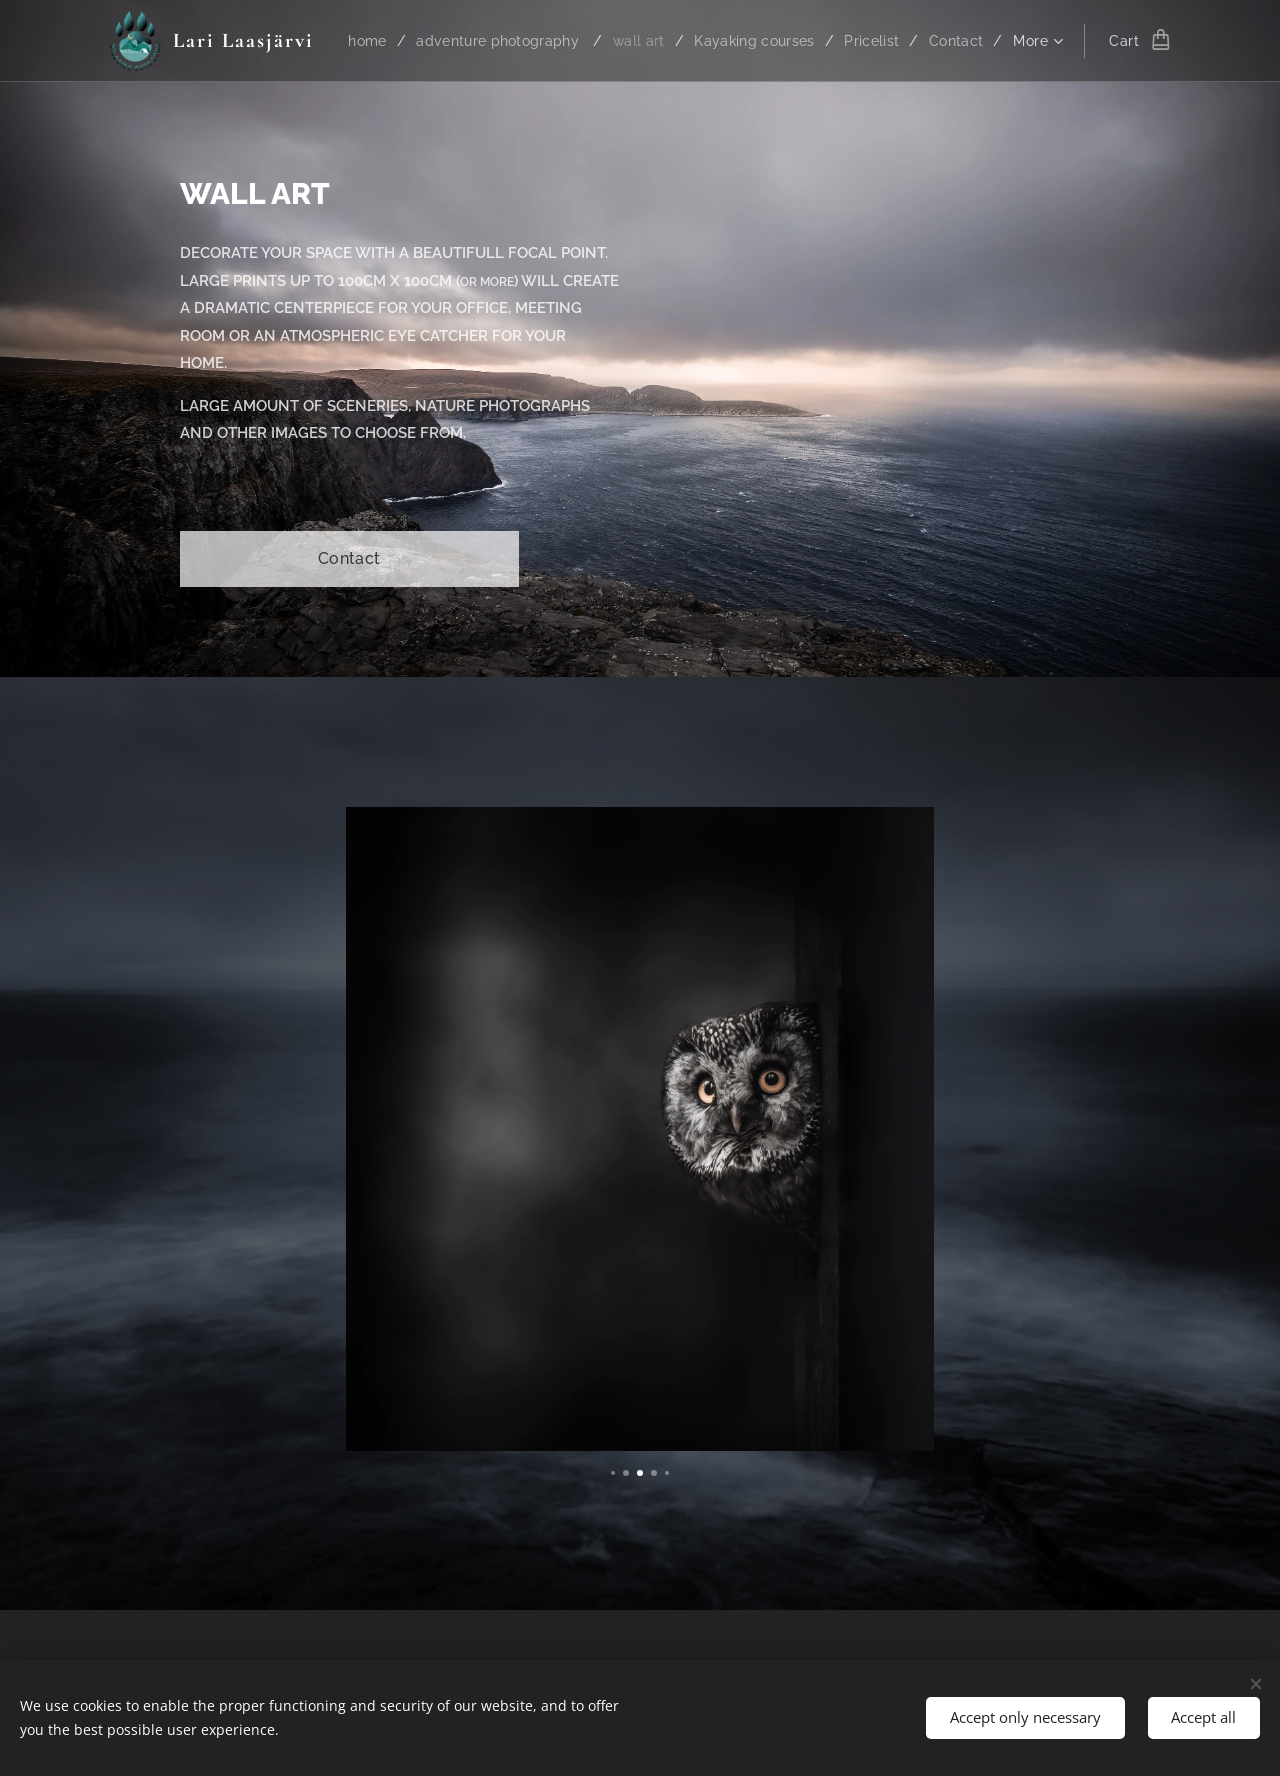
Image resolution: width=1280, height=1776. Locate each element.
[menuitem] (426, 41)
